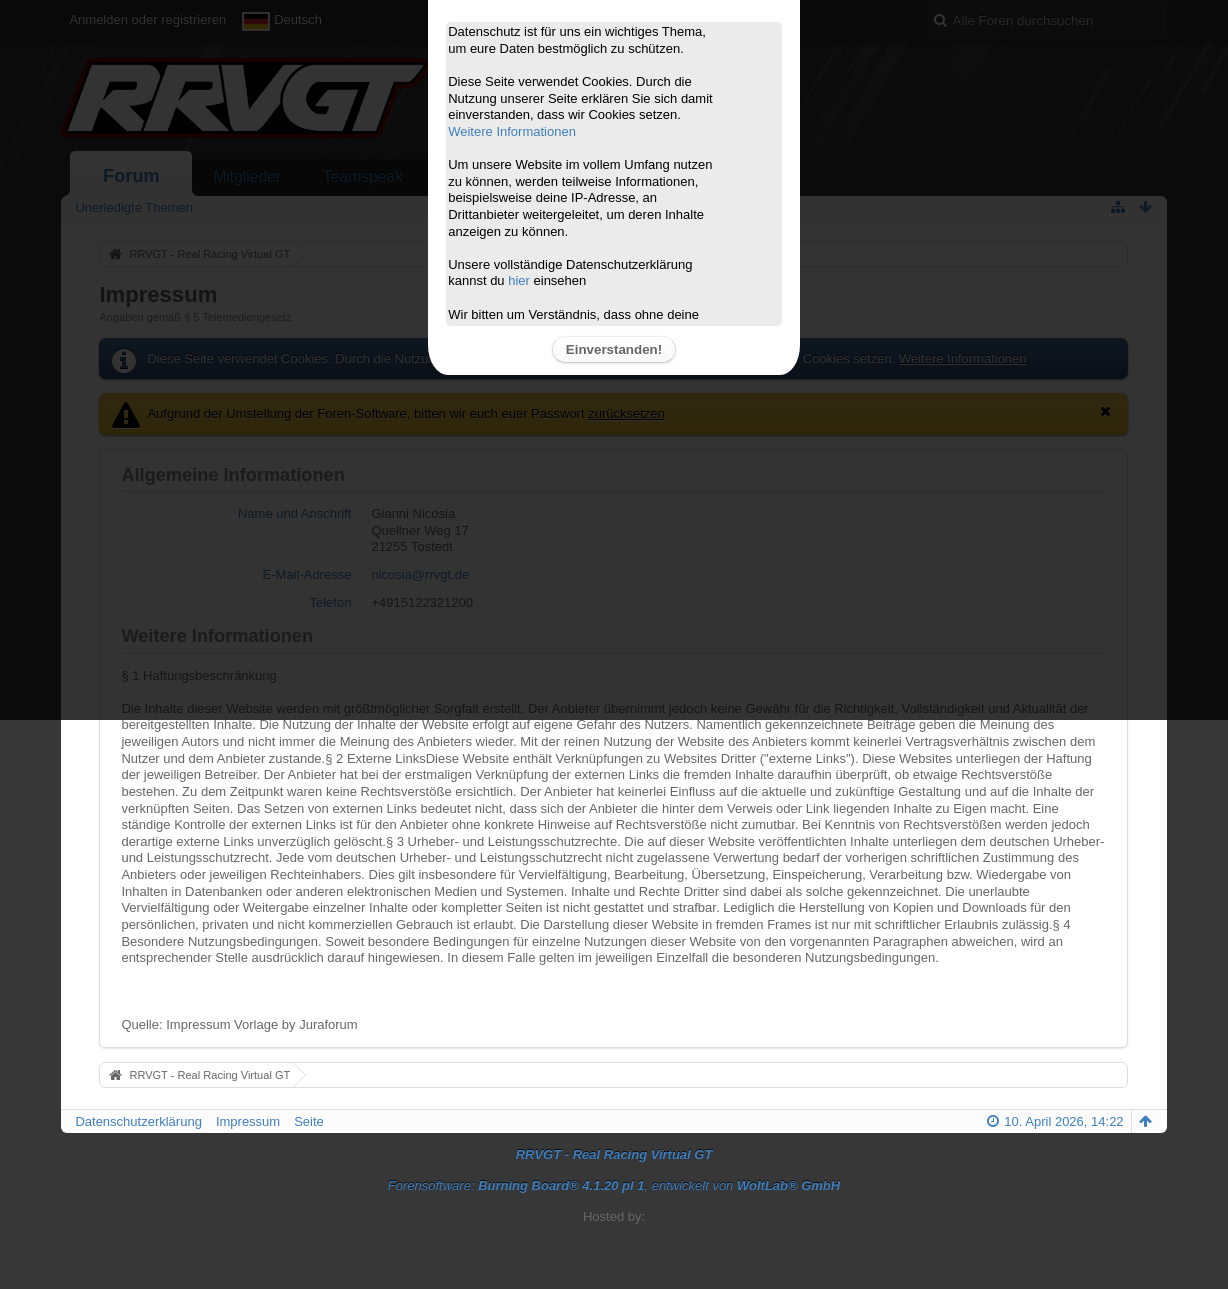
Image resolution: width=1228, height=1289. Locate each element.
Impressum (248, 1121)
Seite (309, 1121)
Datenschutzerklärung (138, 1121)
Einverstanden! (614, 349)
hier (519, 280)
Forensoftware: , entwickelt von (614, 1185)
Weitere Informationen (512, 131)
